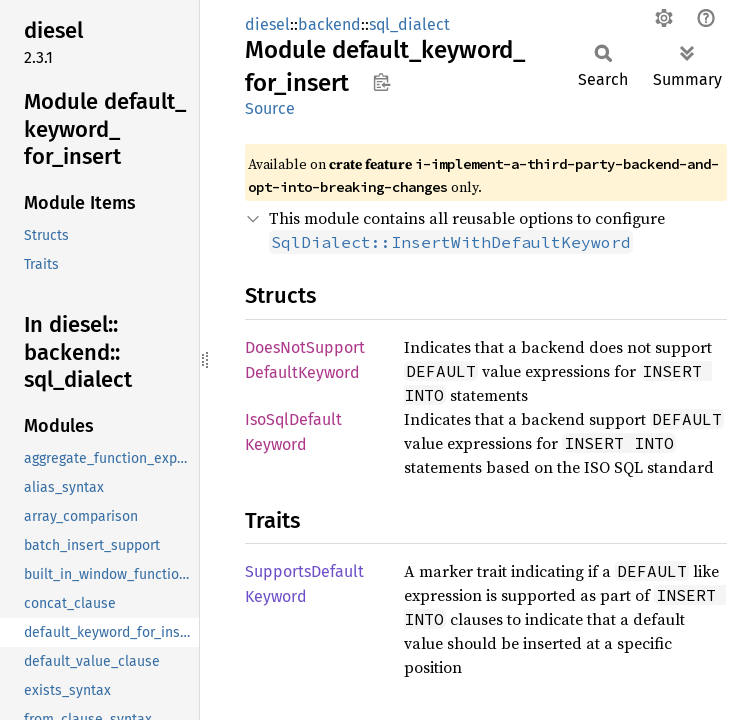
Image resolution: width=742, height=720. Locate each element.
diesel (267, 24)
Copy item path (381, 82)
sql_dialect (409, 24)
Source (270, 108)
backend (329, 24)
